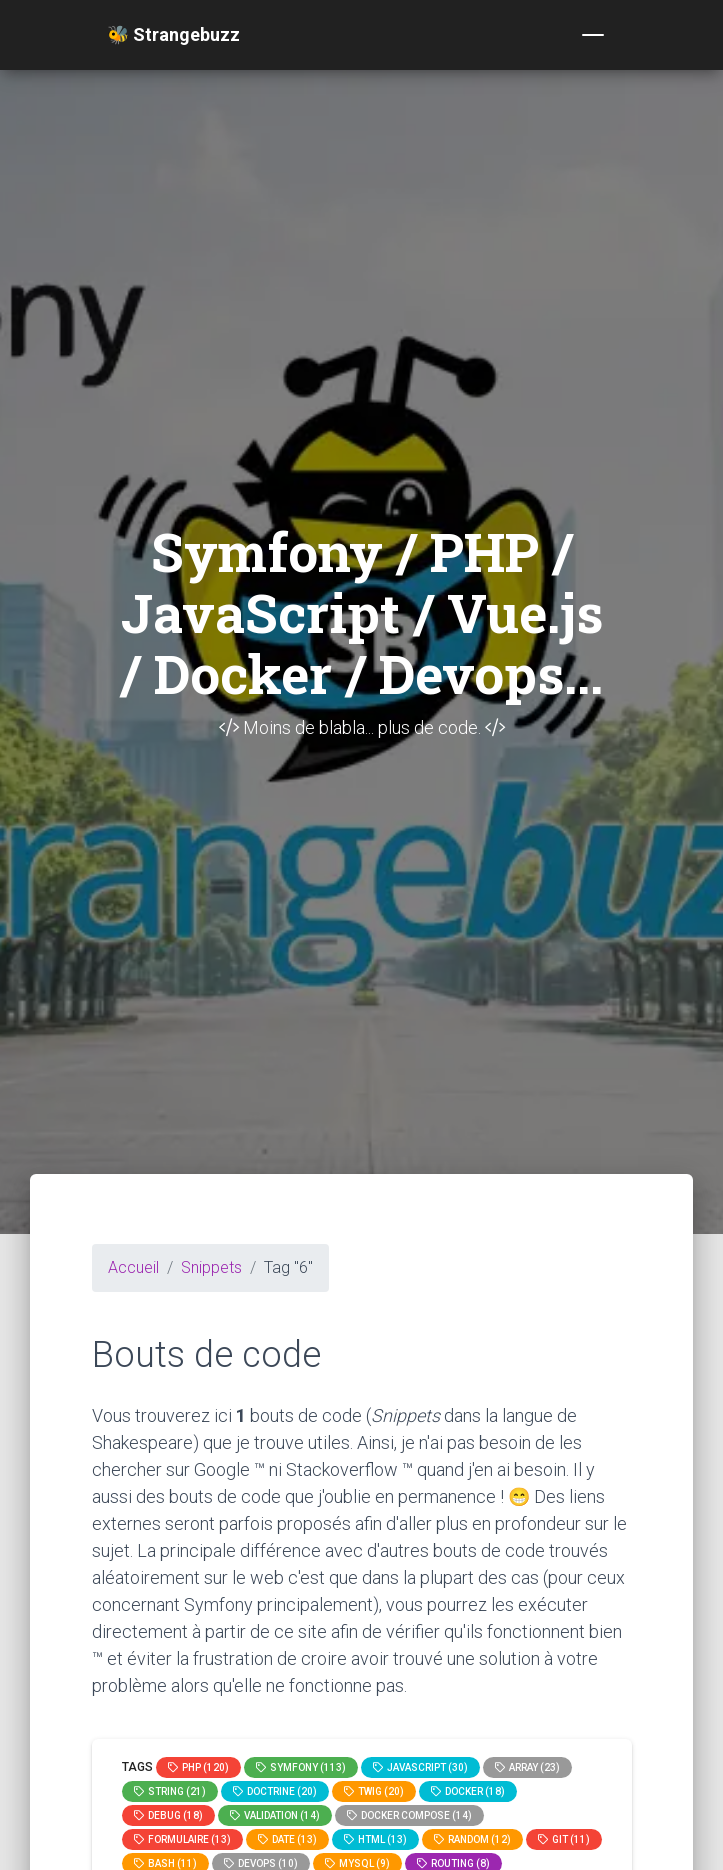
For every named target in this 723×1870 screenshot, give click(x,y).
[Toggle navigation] (593, 35)
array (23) (527, 1767)
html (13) (375, 1839)
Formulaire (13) (182, 1839)
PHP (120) (198, 1767)
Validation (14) (275, 1815)
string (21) (170, 1791)
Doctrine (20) (275, 1791)
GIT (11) (564, 1839)
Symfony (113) (301, 1767)
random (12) (472, 1839)
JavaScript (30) (420, 1767)
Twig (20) (374, 1791)
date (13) (287, 1839)
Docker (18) (468, 1791)
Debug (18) (168, 1815)
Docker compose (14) (409, 1815)
